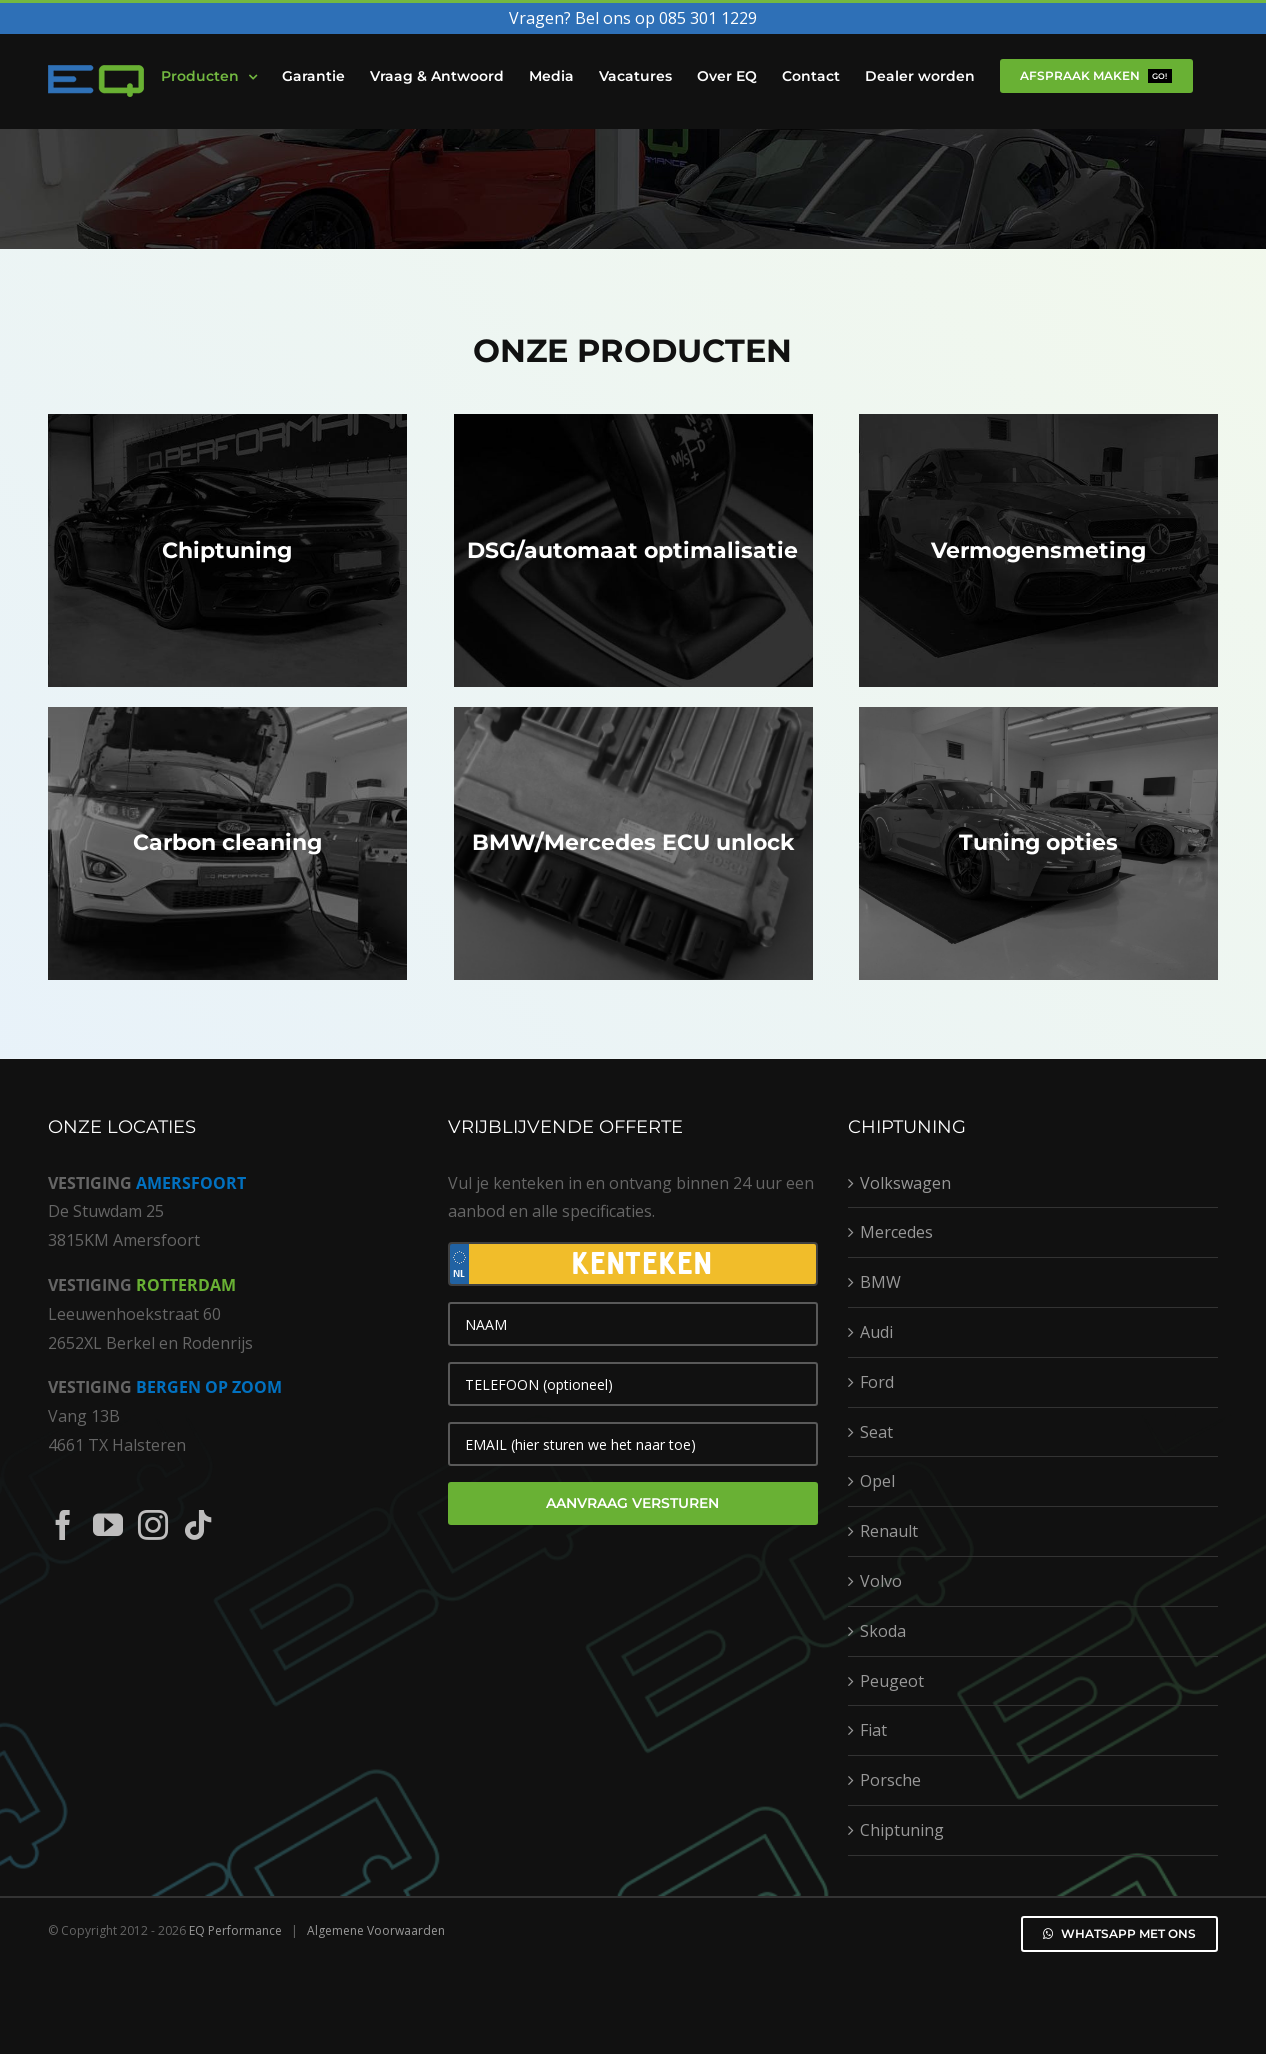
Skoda (883, 1631)
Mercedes (896, 1232)
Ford (877, 1382)
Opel (877, 1481)
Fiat (873, 1730)
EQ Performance (235, 1930)
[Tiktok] (198, 1525)
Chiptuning (902, 1830)
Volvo (881, 1581)
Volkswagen (905, 1183)
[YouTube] (108, 1525)
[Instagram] (153, 1525)
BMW (880, 1282)
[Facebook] (63, 1525)
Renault (889, 1531)
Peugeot (892, 1681)
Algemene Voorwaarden (376, 1930)
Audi (876, 1332)
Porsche (890, 1780)
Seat (876, 1432)
